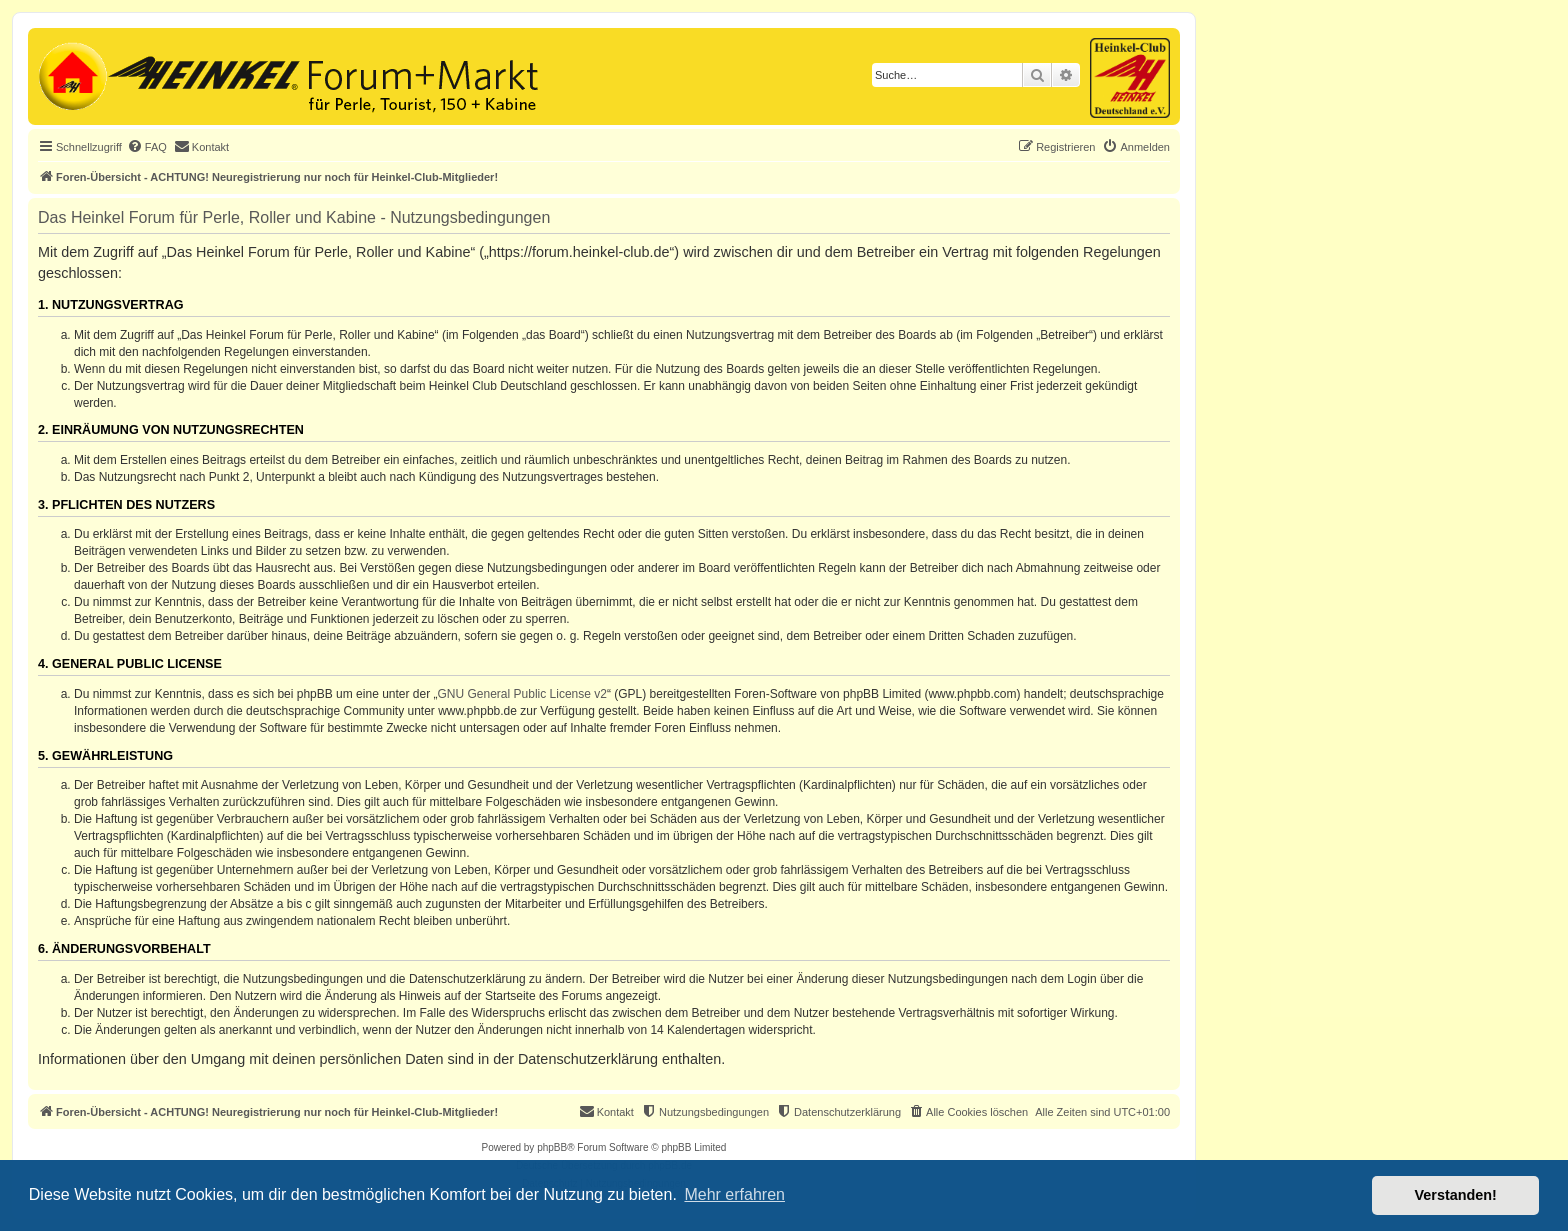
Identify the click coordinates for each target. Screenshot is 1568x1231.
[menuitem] (147, 147)
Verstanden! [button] (1456, 1195)
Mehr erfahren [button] (734, 1194)
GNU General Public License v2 (522, 694)
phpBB (552, 1147)
